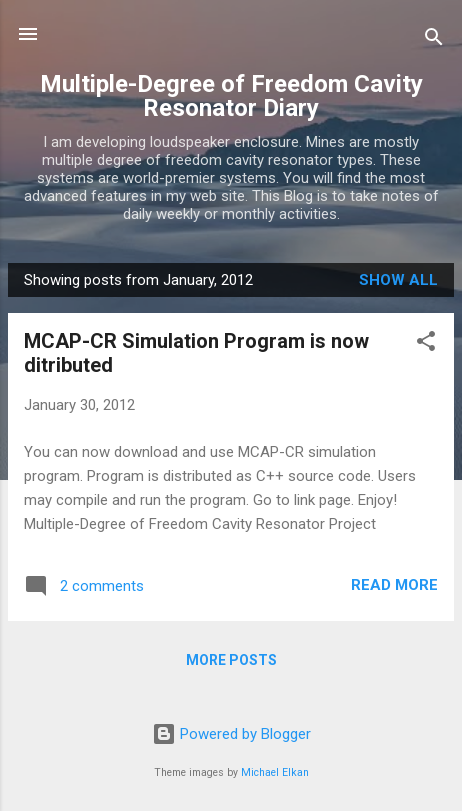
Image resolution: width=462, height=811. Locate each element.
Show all (398, 280)
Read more (394, 585)
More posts (231, 660)
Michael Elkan (275, 772)
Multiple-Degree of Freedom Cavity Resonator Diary (231, 96)
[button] (426, 344)
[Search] (434, 40)
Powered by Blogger (231, 734)
